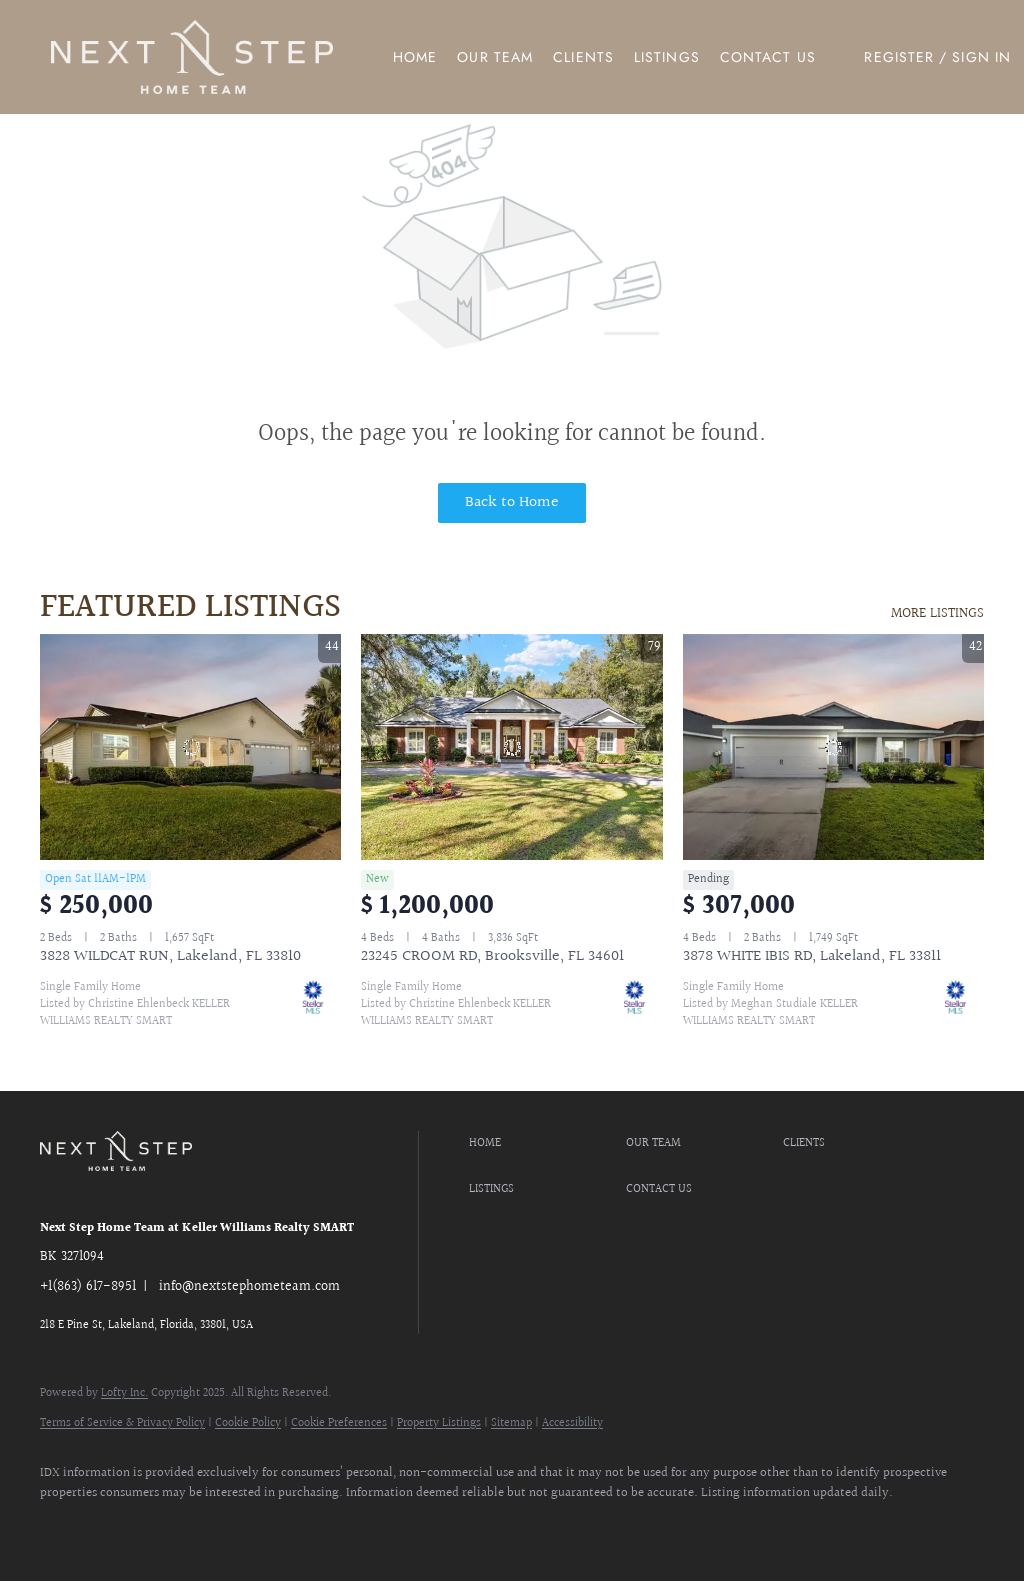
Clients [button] (583, 57)
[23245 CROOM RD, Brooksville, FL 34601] (511, 747)
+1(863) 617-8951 (88, 1287)
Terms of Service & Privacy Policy (122, 1423)
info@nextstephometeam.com (249, 1287)
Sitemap (511, 1423)
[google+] (296, 1527)
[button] (192, 57)
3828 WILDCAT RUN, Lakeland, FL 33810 (170, 956)
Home (415, 57)
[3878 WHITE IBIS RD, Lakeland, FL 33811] (833, 747)
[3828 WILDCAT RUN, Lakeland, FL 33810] (190, 747)
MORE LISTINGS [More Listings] (937, 614)
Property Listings (439, 1423)
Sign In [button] (981, 57)
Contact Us (768, 57)
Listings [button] (667, 57)
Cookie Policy (248, 1423)
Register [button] (899, 57)
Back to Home (512, 502)
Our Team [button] (495, 57)
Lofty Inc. (124, 1393)
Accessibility (572, 1423)
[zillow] (122, 1527)
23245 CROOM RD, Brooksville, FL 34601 (492, 956)
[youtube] (238, 1527)
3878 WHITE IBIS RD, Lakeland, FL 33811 (812, 956)
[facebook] (64, 1527)
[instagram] (180, 1527)
